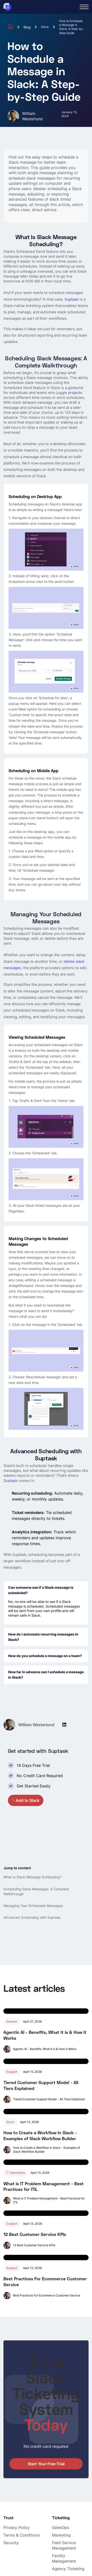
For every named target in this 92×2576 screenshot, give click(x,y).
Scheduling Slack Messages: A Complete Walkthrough (36, 1891)
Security (11, 2542)
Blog (27, 27)
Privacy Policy (16, 2527)
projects (75, 392)
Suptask (72, 299)
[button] (84, 7)
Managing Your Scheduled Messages (33, 1906)
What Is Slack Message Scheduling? (32, 1877)
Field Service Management (64, 2545)
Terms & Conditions (21, 2535)
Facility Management (64, 2558)
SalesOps (60, 2527)
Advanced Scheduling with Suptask (32, 1917)
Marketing (61, 2535)
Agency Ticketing (68, 2568)
